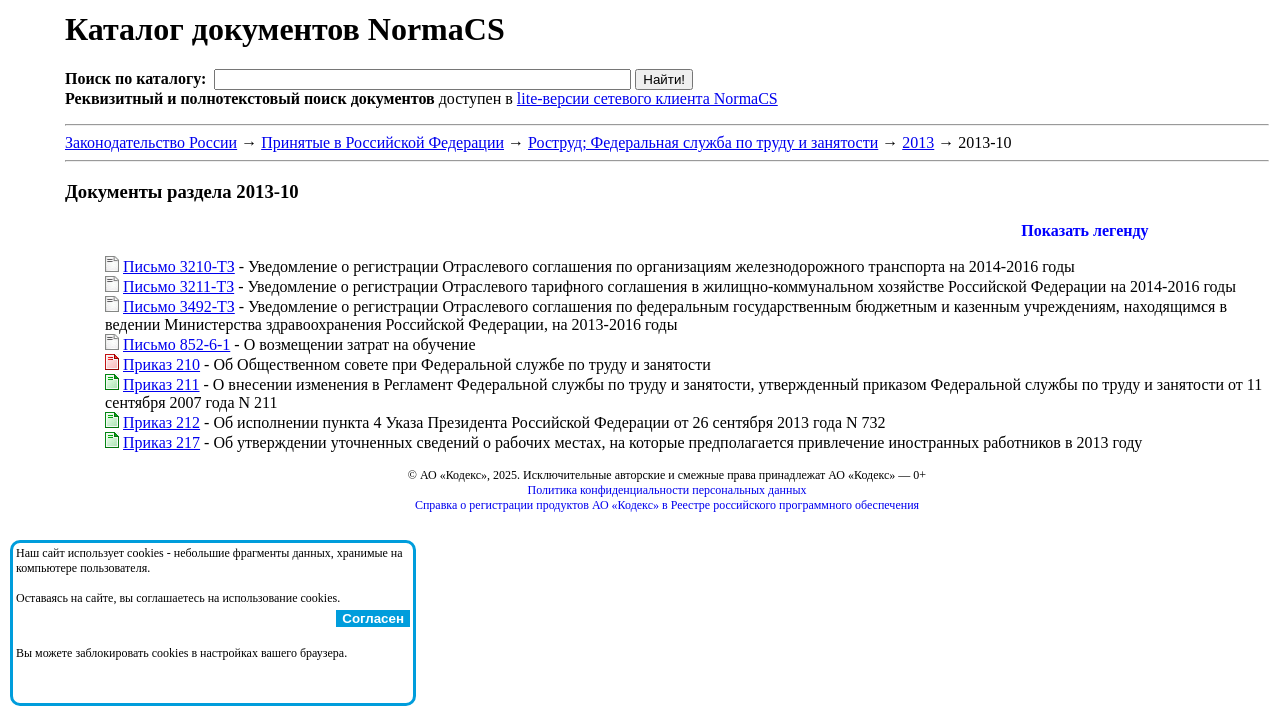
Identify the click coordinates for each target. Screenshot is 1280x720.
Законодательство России (151, 142)
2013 (918, 142)
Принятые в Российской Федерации (382, 142)
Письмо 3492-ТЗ (179, 306)
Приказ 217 (161, 442)
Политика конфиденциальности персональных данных (667, 490)
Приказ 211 (161, 384)
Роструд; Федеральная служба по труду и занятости (703, 142)
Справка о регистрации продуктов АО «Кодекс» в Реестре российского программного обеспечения (667, 505)
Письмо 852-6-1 (176, 344)
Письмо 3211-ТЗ (178, 286)
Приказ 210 (161, 364)
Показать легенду (1084, 230)
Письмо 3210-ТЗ (179, 266)
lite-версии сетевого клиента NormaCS (647, 98)
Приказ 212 (161, 422)
